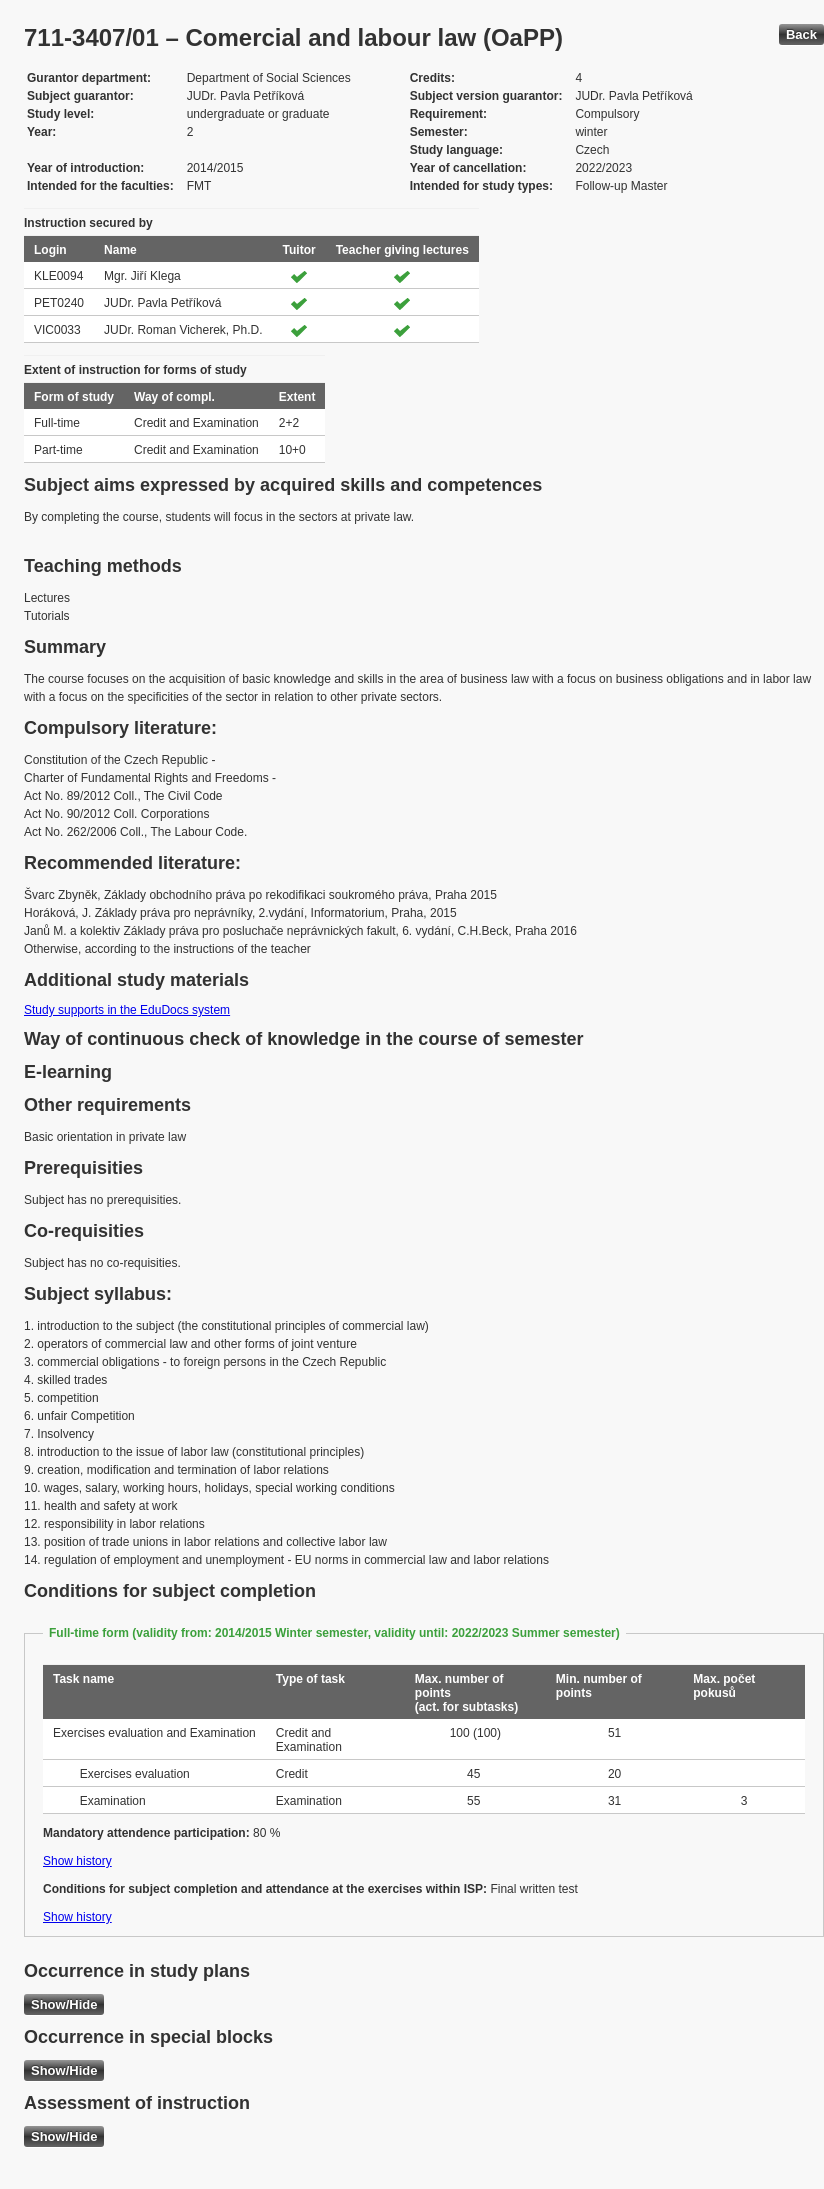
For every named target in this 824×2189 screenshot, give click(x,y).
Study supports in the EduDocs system (127, 1010)
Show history (77, 1861)
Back (801, 34)
